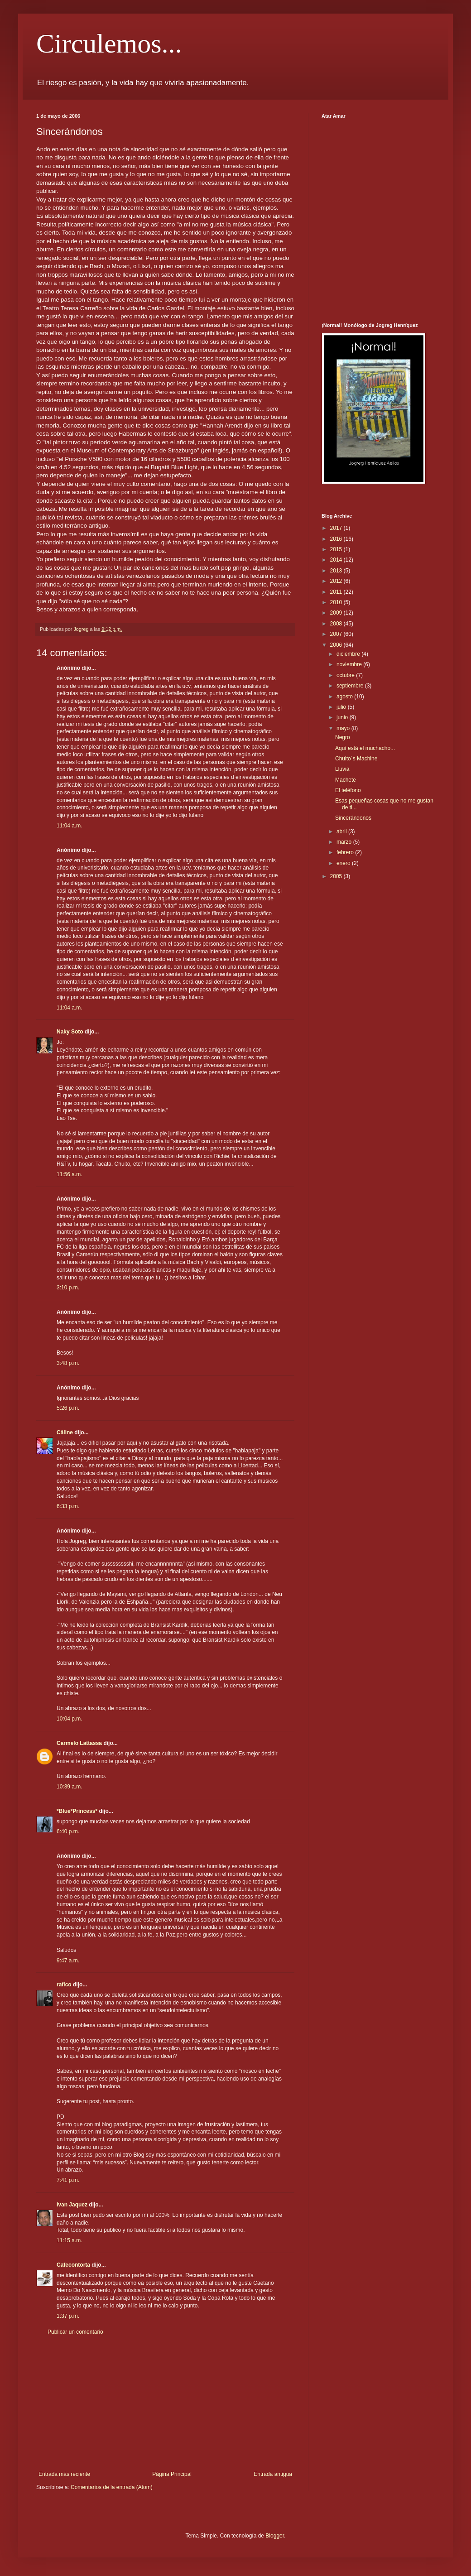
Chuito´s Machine (356, 758)
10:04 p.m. (69, 1719)
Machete (345, 780)
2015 (337, 549)
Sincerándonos (353, 818)
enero (344, 863)
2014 (337, 560)
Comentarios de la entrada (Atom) (112, 2487)
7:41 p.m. (68, 2180)
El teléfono (348, 790)
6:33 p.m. (68, 1506)
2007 (337, 634)
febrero (345, 852)
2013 (337, 570)
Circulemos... (109, 43)
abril (342, 831)
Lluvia (342, 769)
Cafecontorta (73, 2265)
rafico (64, 1984)
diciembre (348, 654)
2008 (337, 623)
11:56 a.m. (69, 1174)
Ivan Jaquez (72, 2204)
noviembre (349, 664)
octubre (346, 675)
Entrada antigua (273, 2474)
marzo (344, 842)
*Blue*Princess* (77, 1811)
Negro (342, 737)
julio (342, 707)
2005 (337, 876)
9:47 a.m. (68, 1960)
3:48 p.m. (68, 1363)
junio (343, 717)
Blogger (274, 2536)
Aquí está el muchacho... (365, 748)
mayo (343, 728)
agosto (345, 696)
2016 (337, 539)
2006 (337, 645)
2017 (337, 528)
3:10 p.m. (68, 1287)
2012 (337, 581)
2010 (337, 602)
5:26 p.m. (68, 1408)
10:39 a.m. (69, 1786)
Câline (65, 1432)
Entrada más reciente (64, 2474)
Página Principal (172, 2474)
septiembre (350, 685)
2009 (337, 613)
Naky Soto (70, 1031)
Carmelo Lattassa (79, 1743)
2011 (337, 592)
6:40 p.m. (68, 1831)
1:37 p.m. (68, 2316)
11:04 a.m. (69, 825)
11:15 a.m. (69, 2240)
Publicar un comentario (75, 2332)
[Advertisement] (165, 2403)
